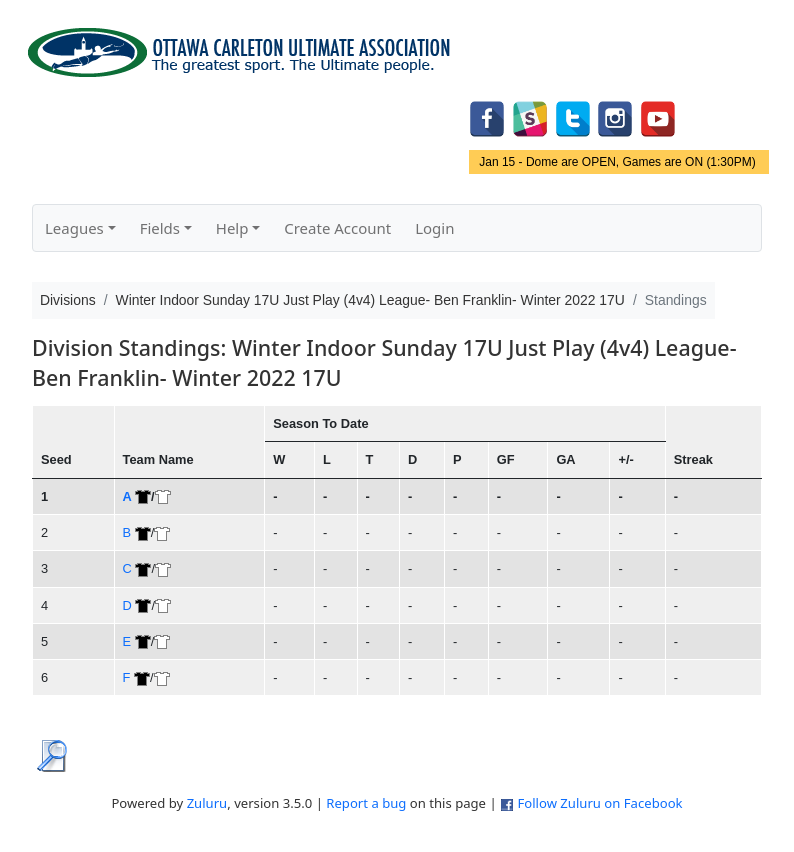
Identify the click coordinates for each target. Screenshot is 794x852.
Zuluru (207, 803)
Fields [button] (160, 228)
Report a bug (366, 803)
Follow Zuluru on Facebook (599, 803)
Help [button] (232, 228)
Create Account (337, 228)
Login (434, 228)
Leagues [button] (74, 228)
